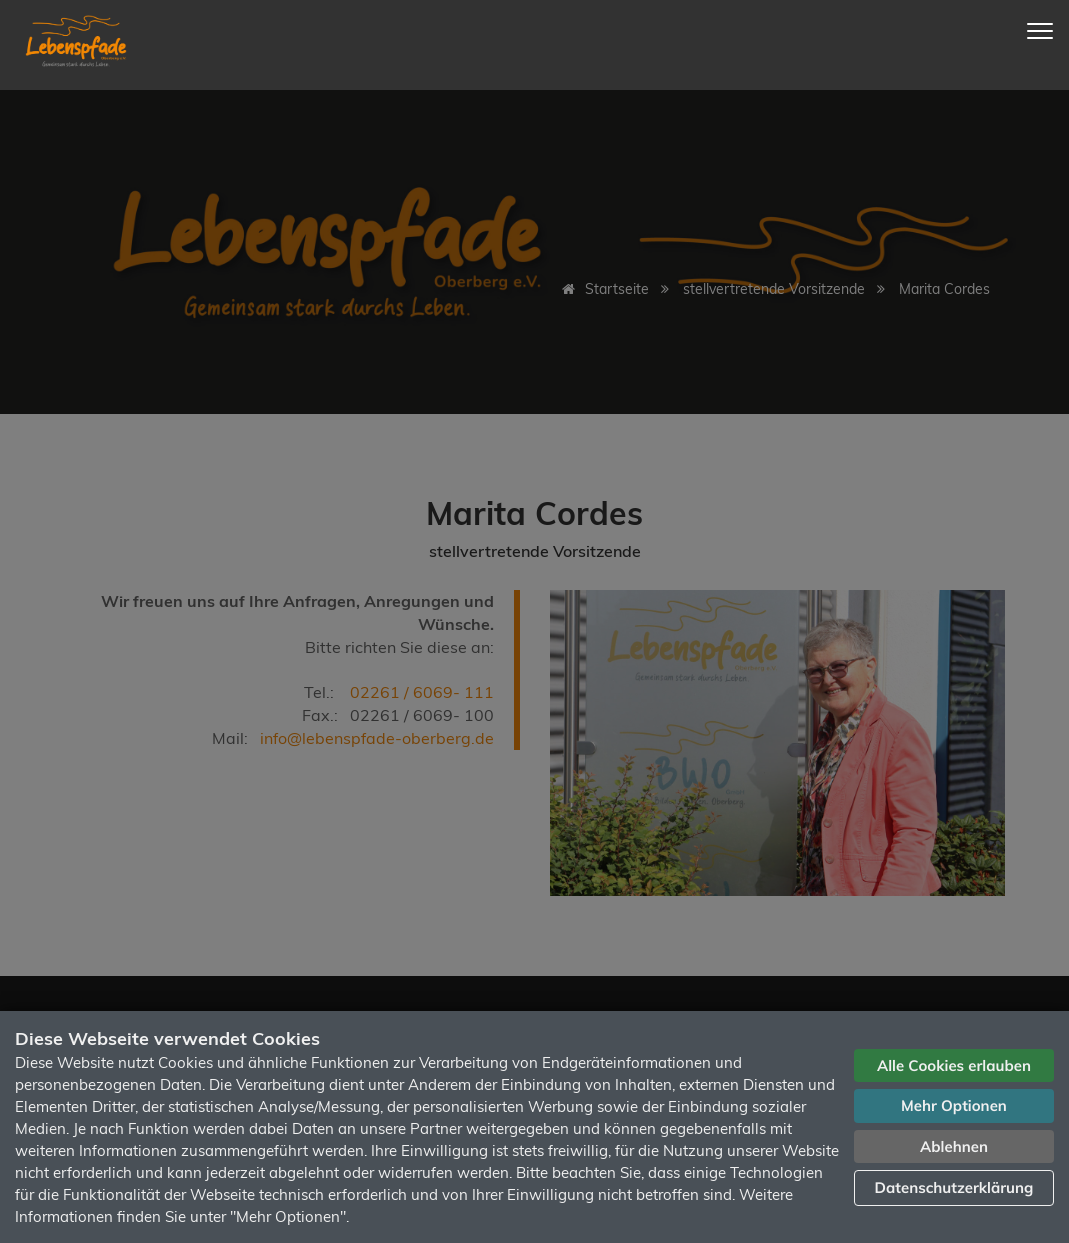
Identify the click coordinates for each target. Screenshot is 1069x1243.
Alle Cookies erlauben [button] (954, 1065)
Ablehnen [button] (954, 1146)
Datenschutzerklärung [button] (954, 1187)
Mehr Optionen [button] (954, 1105)
